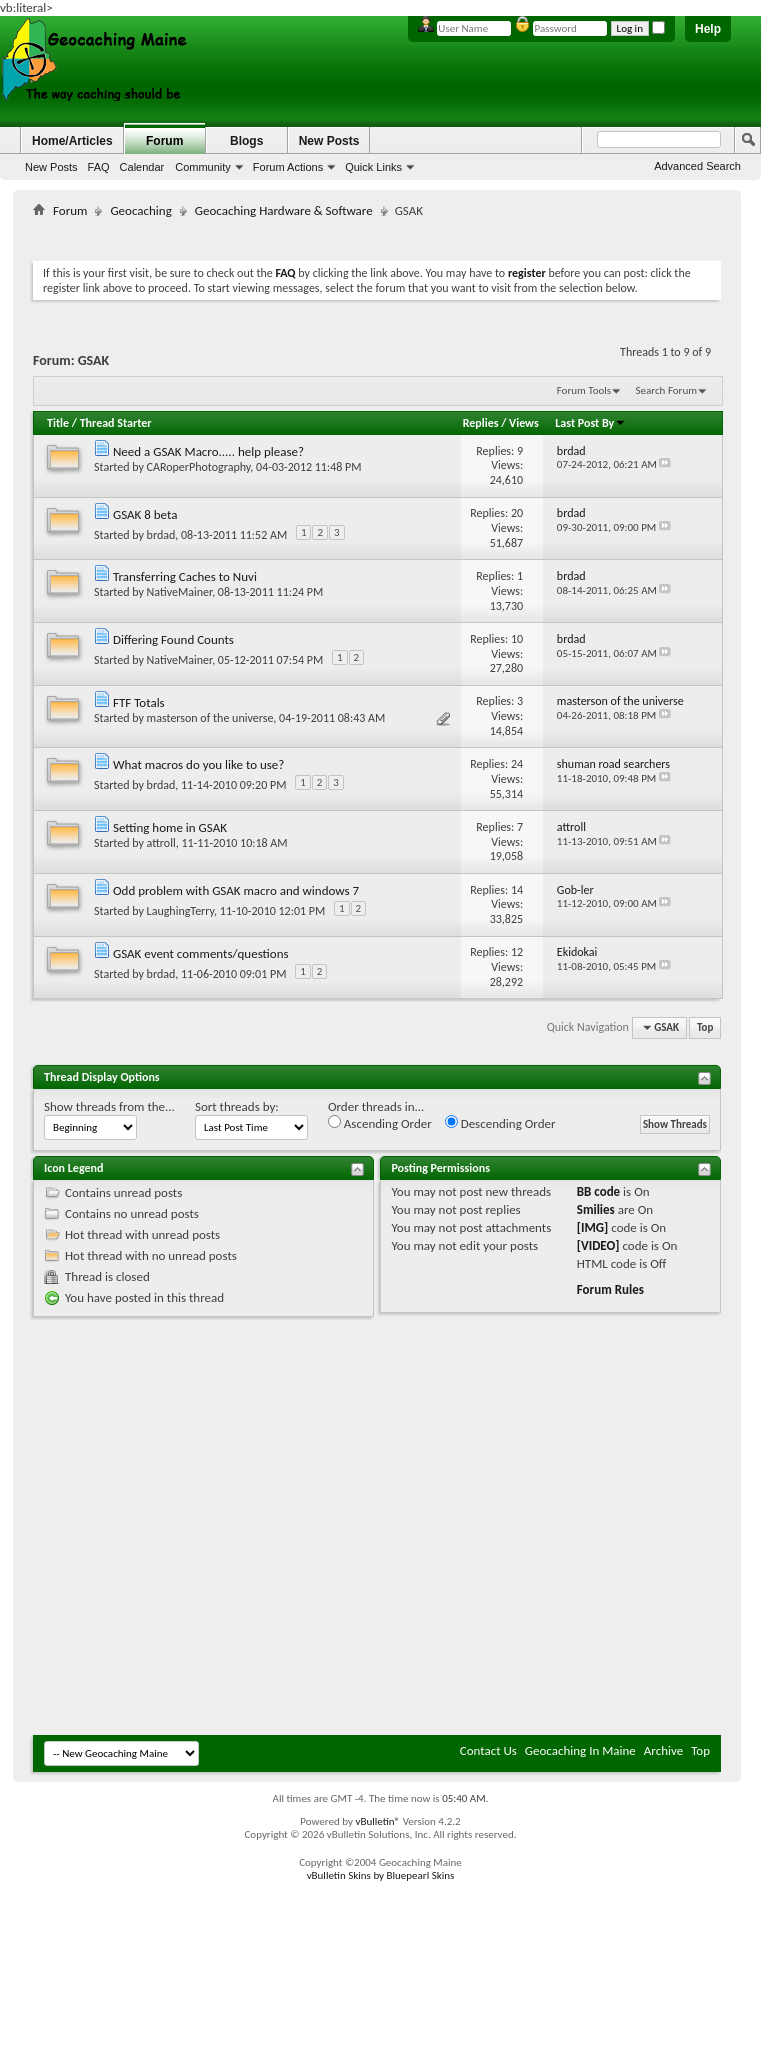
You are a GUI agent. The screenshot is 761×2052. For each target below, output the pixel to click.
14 (517, 890)
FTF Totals (139, 702)
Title (58, 423)
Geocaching (140, 210)
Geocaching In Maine (580, 1750)
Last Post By (590, 423)
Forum (164, 141)
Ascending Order (380, 1123)
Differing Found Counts (173, 639)
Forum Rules (610, 1289)
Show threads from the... (109, 1106)
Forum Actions (288, 167)
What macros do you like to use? (198, 764)
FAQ (99, 167)
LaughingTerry (181, 911)
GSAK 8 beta (145, 514)
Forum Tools (584, 390)
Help (708, 29)
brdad (161, 535)
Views (524, 423)
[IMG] (593, 1227)
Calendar (142, 167)
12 (517, 952)
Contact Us (488, 1750)
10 (517, 639)
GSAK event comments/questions (201, 953)
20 (517, 513)
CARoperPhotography (199, 467)
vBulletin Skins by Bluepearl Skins (381, 1875)
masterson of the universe (210, 718)
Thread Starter (116, 423)
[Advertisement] (243, 1532)
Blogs (246, 141)
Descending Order (500, 1123)
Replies (481, 423)
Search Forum (667, 390)
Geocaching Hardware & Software (284, 210)
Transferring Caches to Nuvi (185, 576)
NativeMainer (180, 592)
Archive (663, 1750)
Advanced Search (697, 166)
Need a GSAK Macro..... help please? (208, 451)
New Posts (51, 167)
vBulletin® (377, 1821)
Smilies (596, 1209)
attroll (161, 843)
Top (705, 1027)
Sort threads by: (237, 1106)
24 (517, 764)
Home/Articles (72, 141)
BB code (598, 1191)
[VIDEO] (598, 1245)
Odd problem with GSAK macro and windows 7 (236, 890)
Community (203, 167)
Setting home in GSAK (170, 827)
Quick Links (373, 167)
